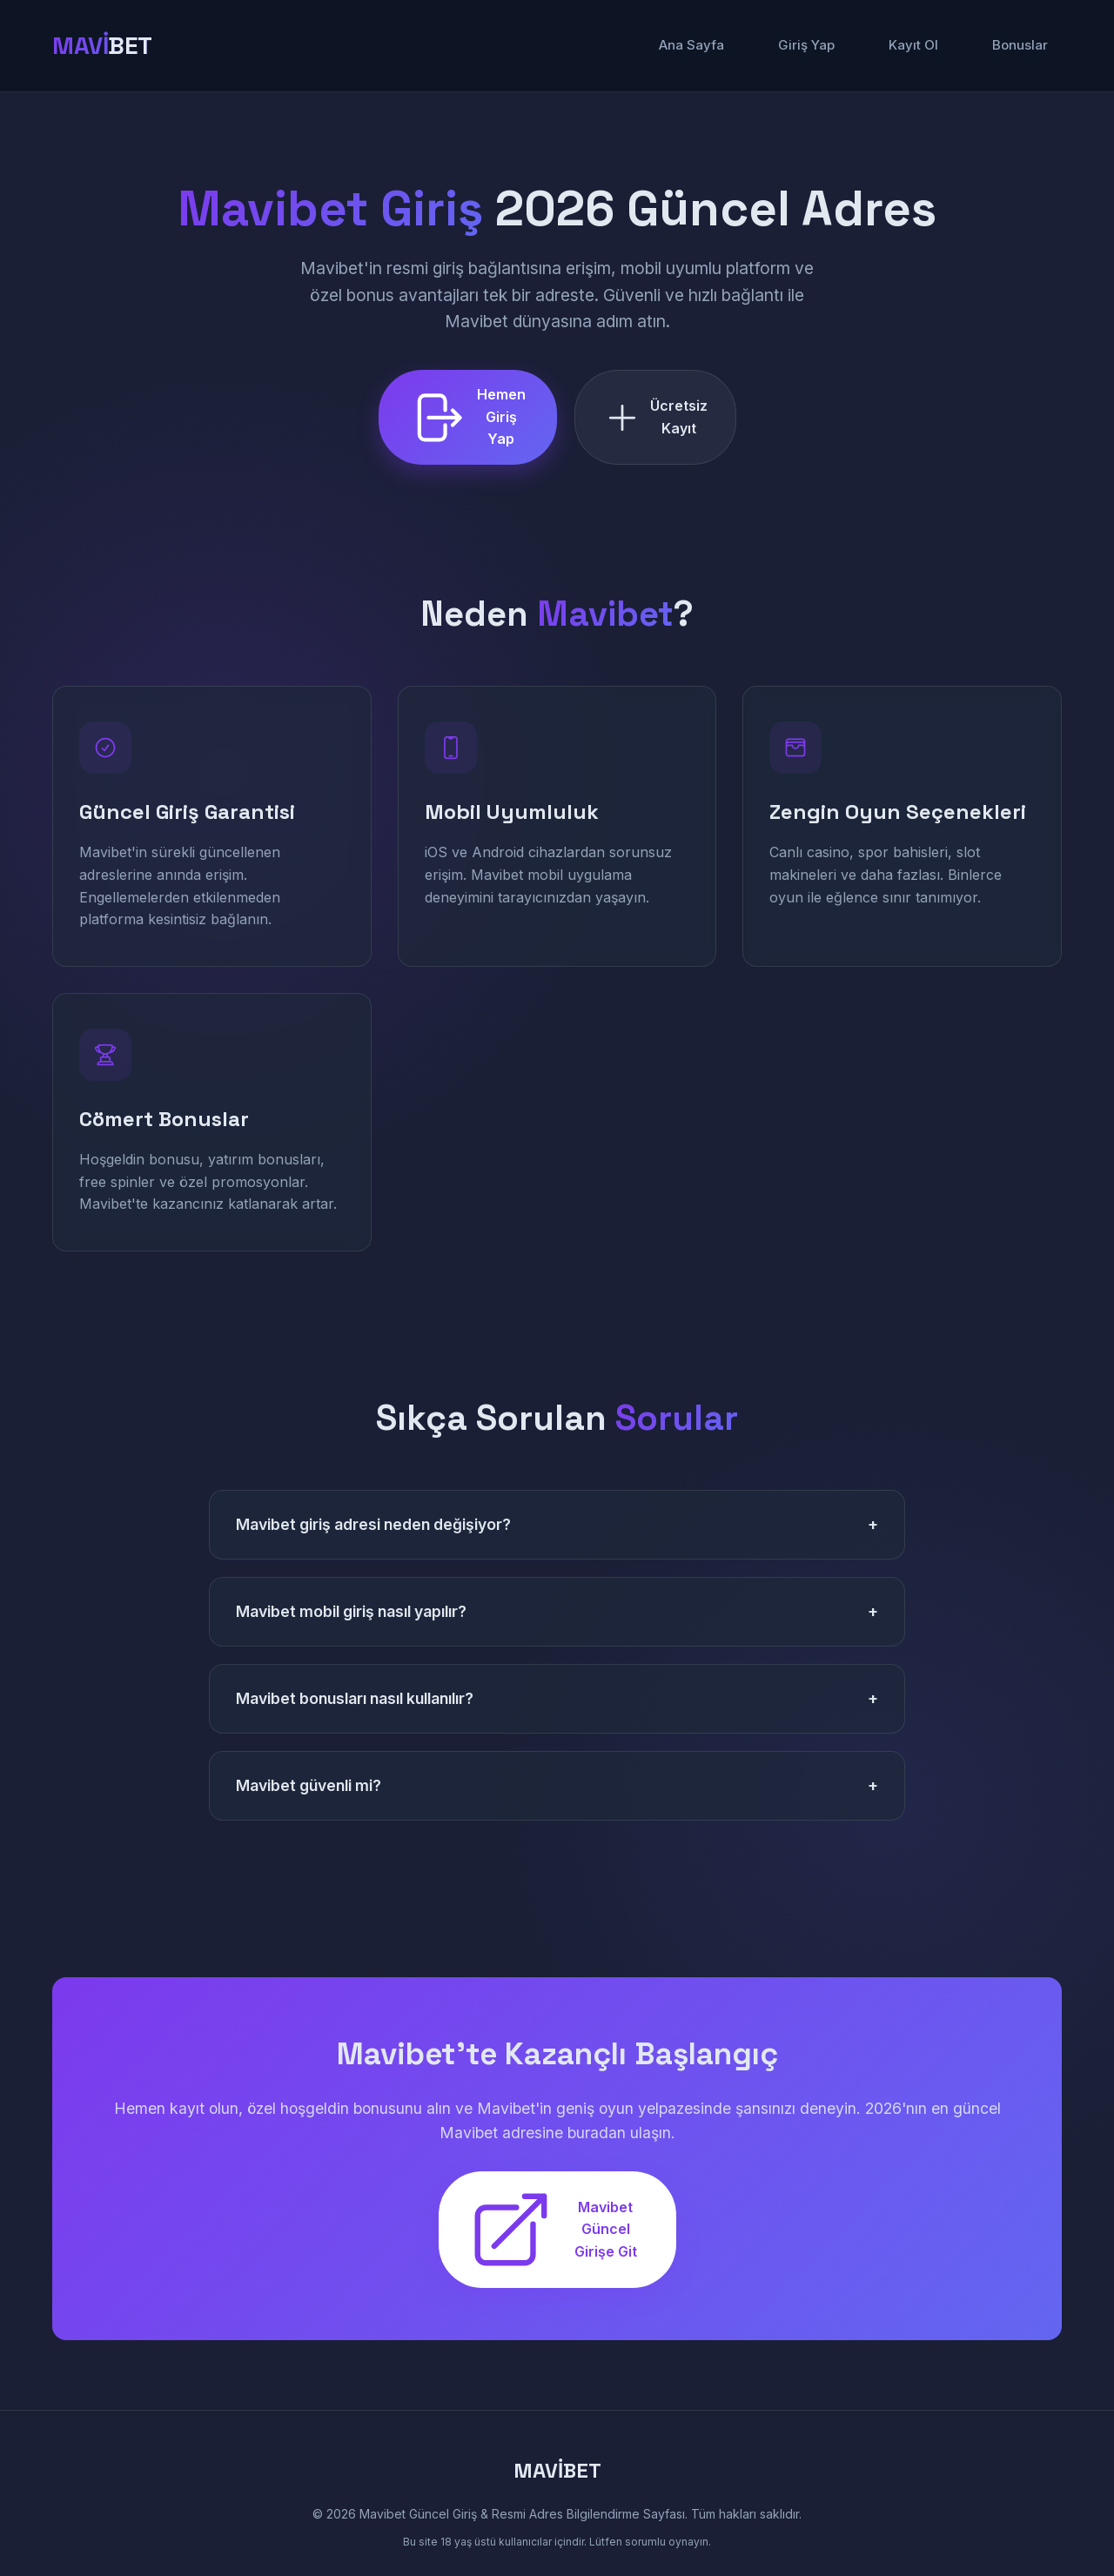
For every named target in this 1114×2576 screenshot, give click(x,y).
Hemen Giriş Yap (466, 416)
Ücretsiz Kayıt (655, 417)
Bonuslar (1020, 45)
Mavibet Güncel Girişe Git (551, 2229)
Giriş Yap (806, 45)
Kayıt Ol (913, 45)
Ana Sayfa (691, 45)
